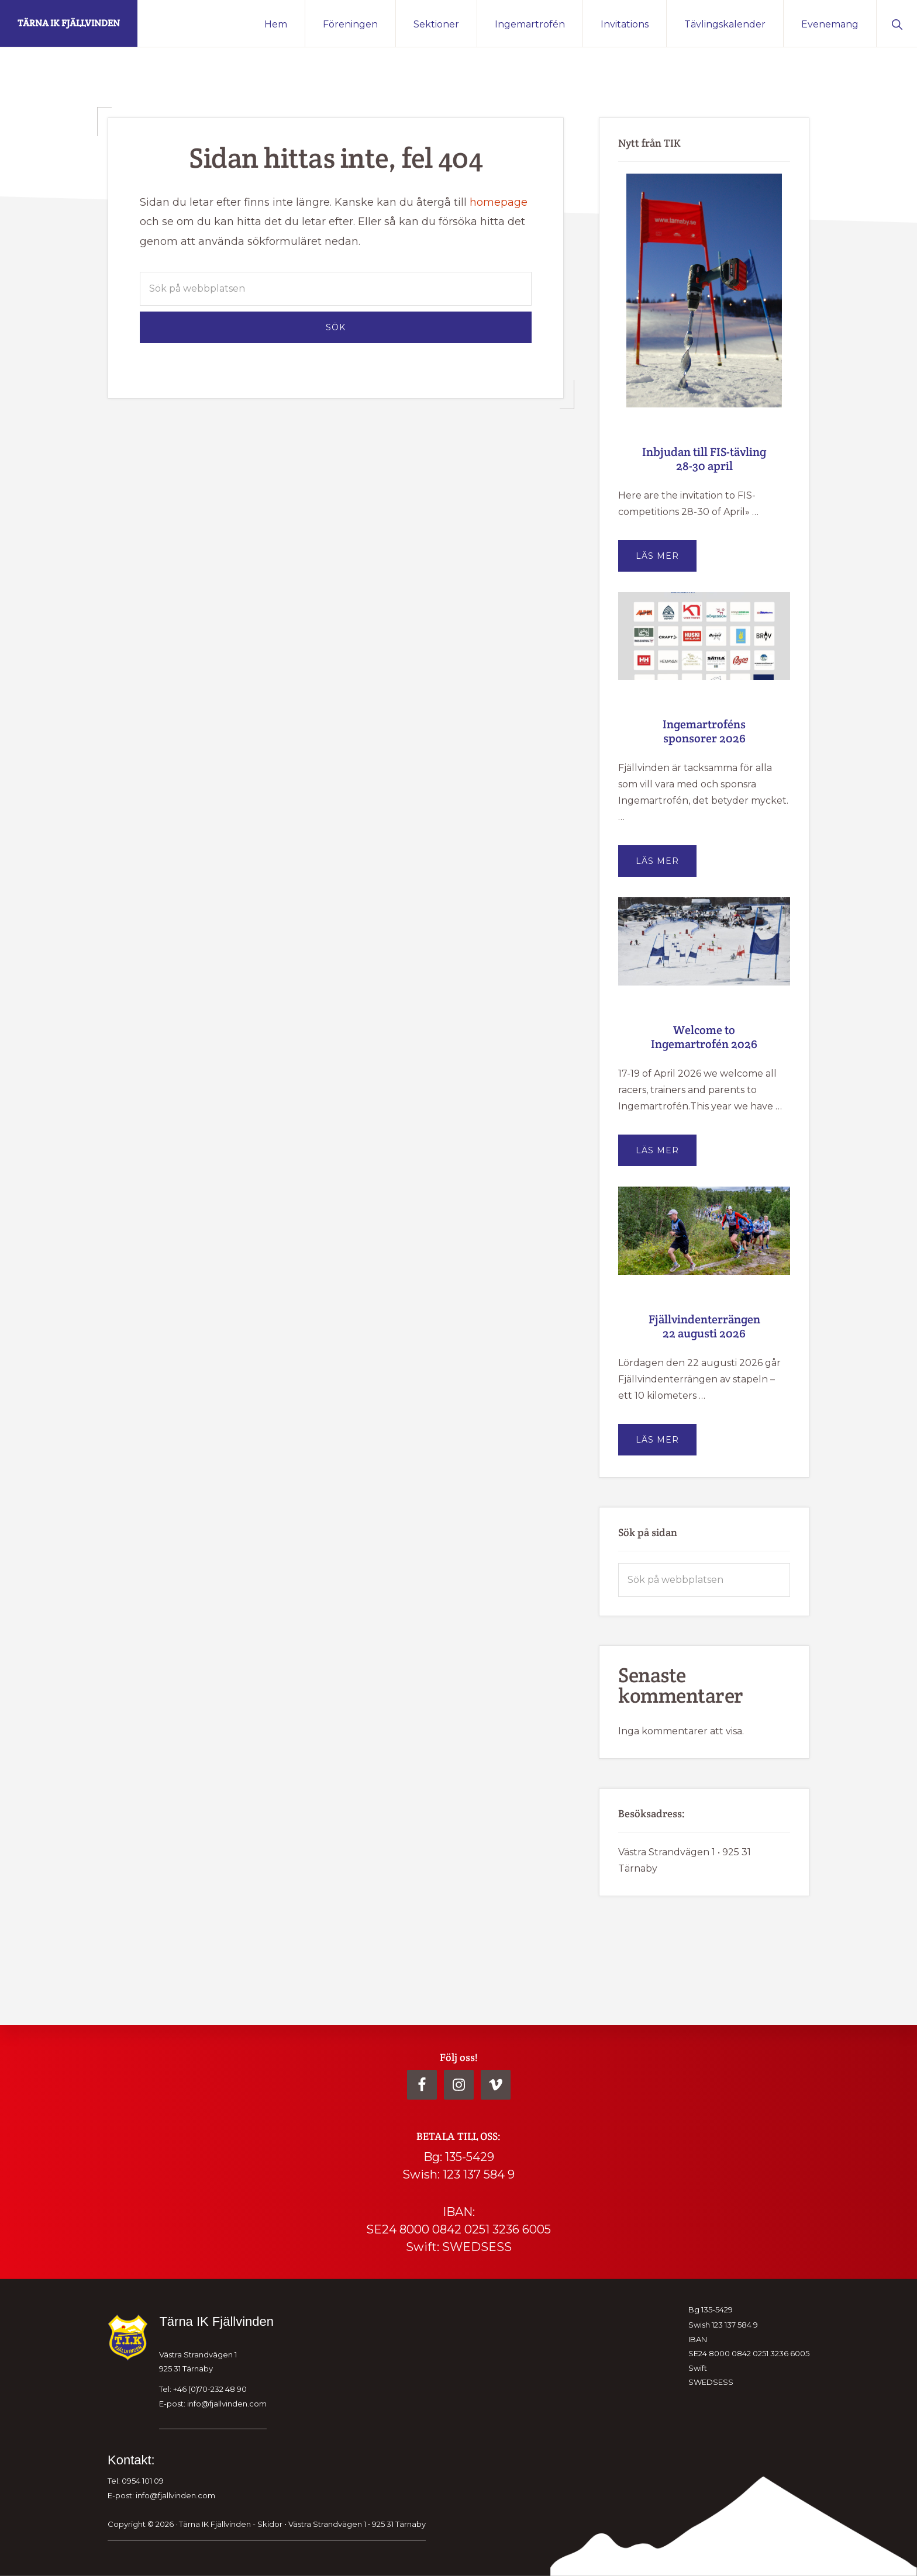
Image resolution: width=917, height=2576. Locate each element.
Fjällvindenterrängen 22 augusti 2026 (704, 1326)
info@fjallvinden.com (227, 2403)
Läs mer (666, 561)
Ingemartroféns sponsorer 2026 (704, 731)
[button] (897, 23)
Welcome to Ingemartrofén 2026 (704, 1037)
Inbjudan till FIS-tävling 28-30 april (704, 458)
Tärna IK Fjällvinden (69, 23)
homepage (499, 202)
